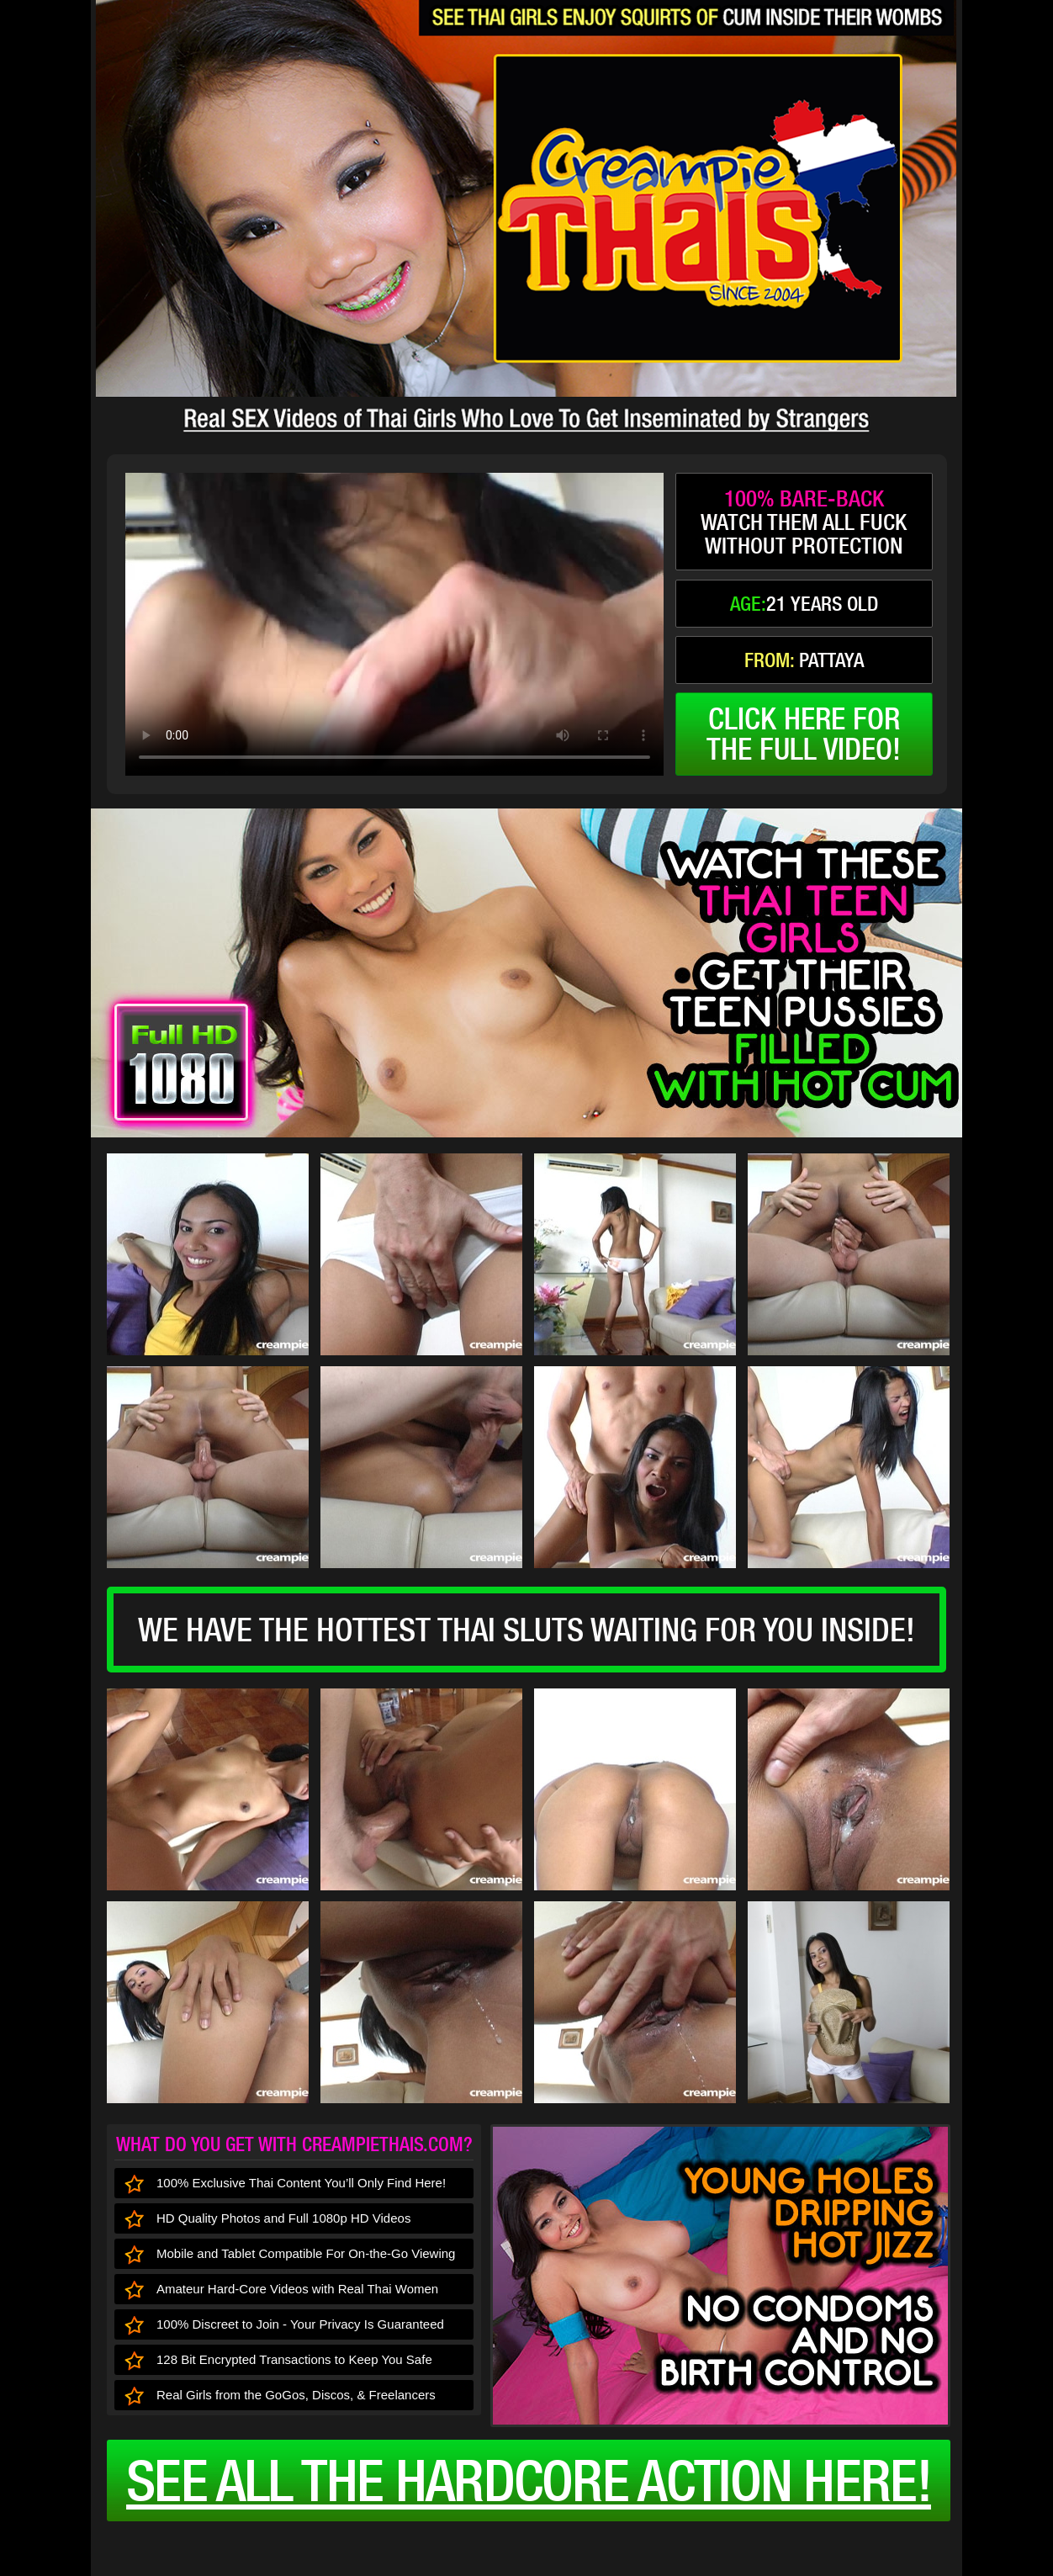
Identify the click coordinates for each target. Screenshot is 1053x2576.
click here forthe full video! (803, 733)
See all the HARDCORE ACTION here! (528, 2480)
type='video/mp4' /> (394, 624)
